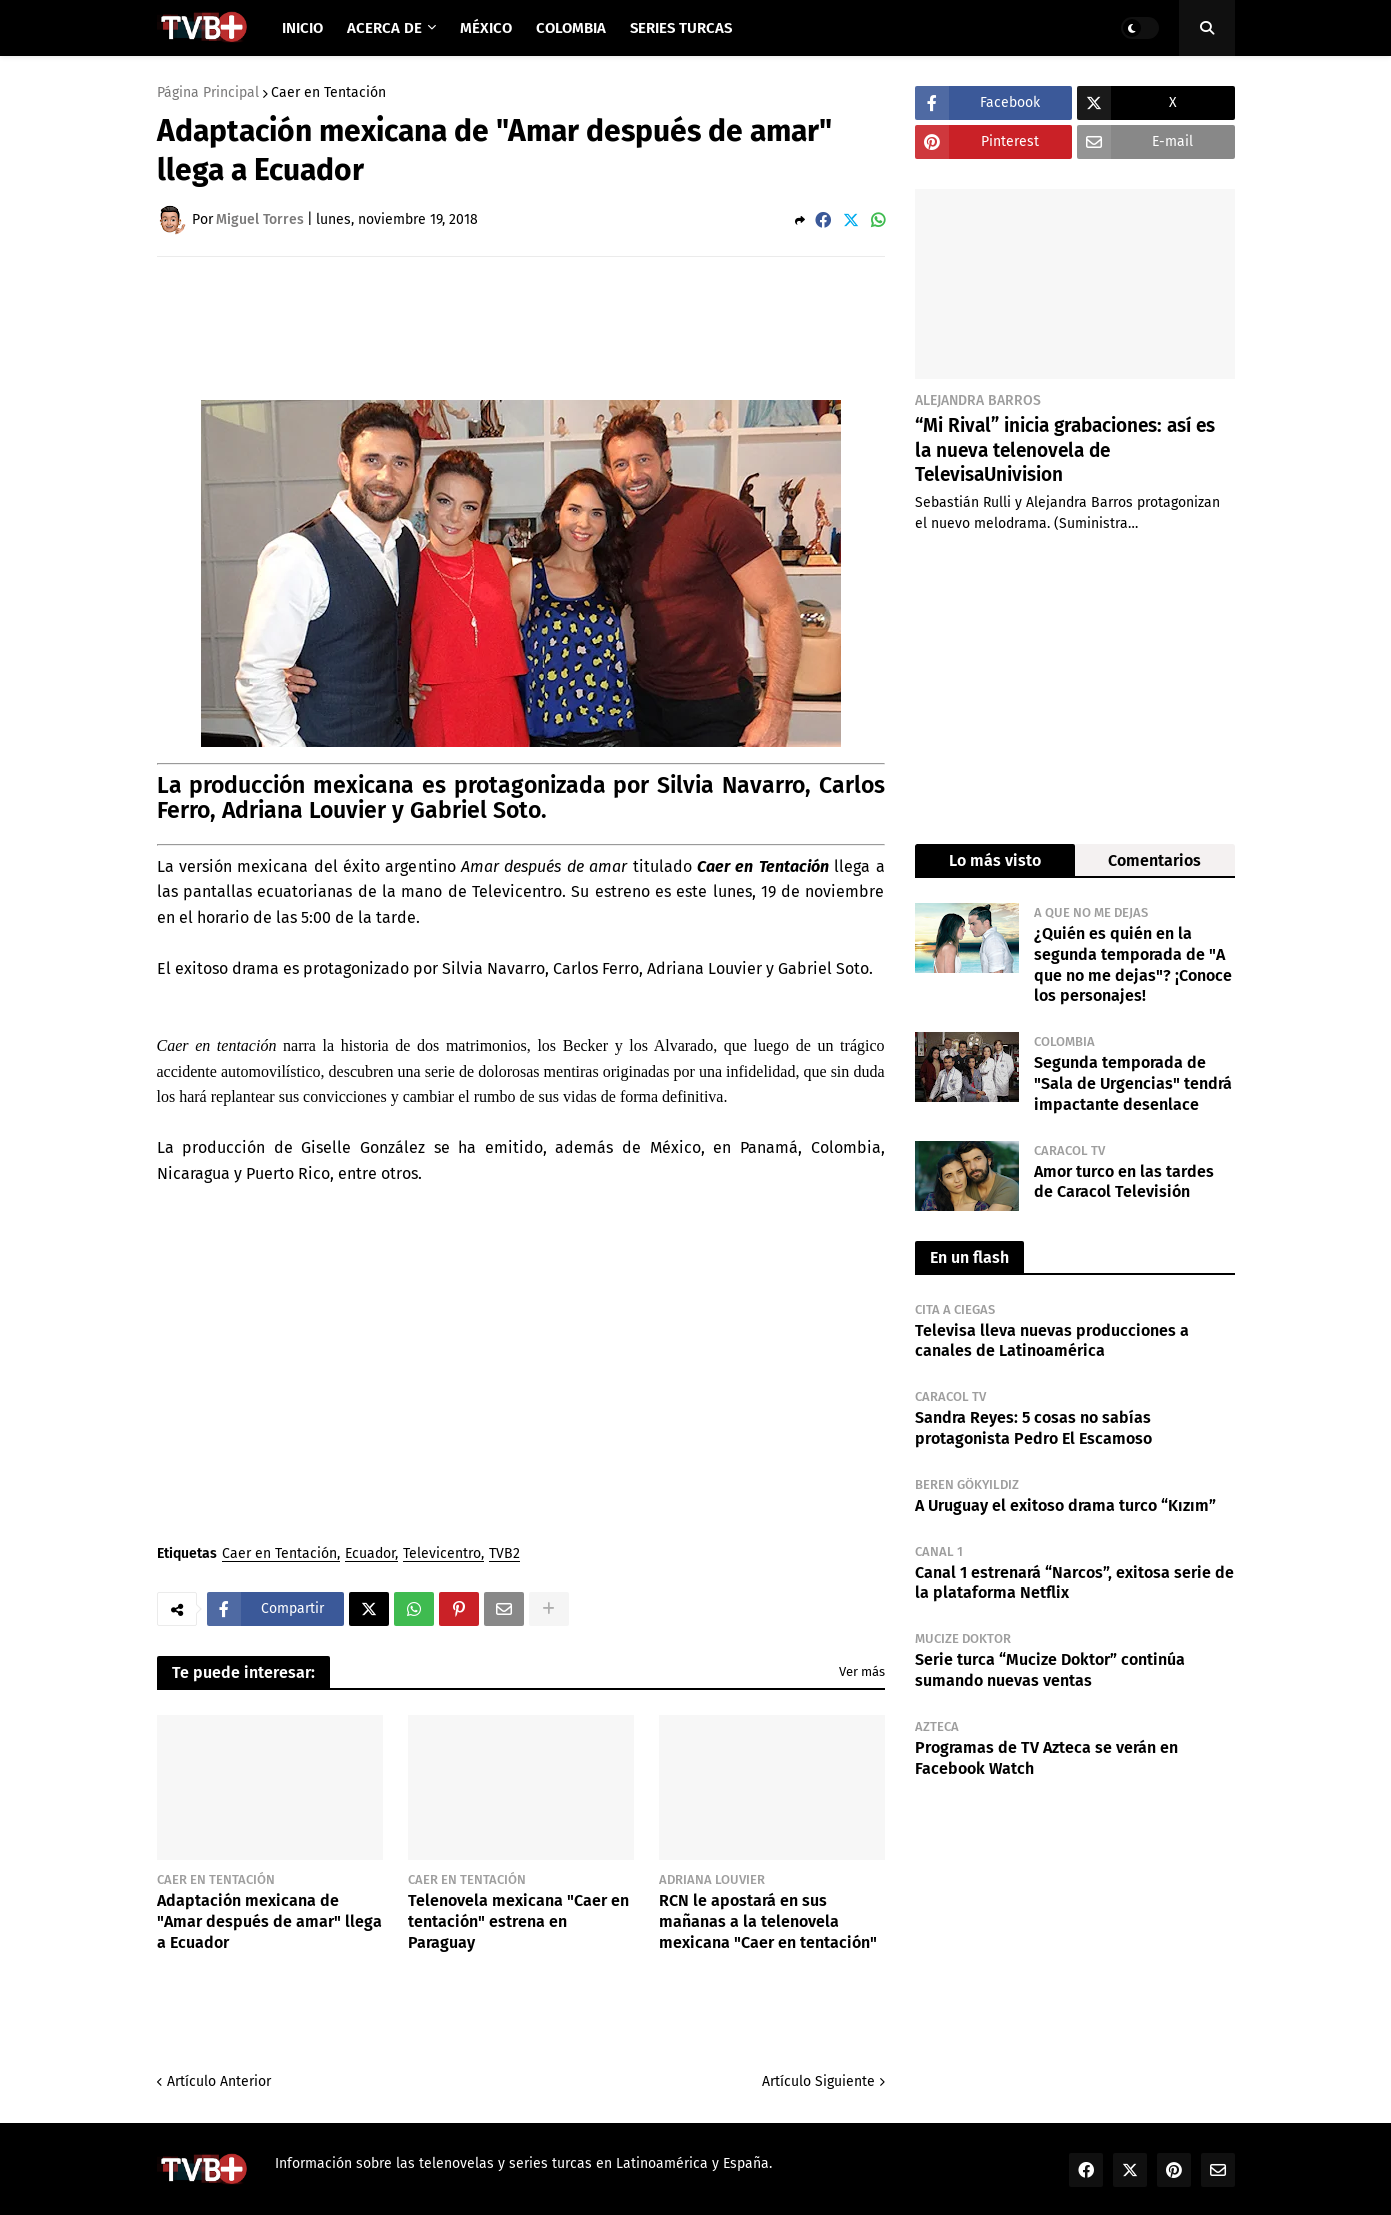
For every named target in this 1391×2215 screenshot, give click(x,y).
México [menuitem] (486, 28)
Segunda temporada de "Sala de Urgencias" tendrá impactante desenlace (1133, 1083)
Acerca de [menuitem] (384, 28)
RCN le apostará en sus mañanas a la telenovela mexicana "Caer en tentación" (768, 1921)
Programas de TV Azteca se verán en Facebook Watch (1046, 1758)
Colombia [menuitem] (571, 28)
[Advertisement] (521, 327)
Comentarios (1154, 860)
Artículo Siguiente (818, 2081)
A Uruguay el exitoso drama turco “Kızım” (1065, 1505)
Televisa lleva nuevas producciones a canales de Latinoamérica (1052, 1341)
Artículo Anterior (219, 2081)
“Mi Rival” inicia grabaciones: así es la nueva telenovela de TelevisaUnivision (1065, 450)
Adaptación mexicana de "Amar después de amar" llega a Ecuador (269, 1921)
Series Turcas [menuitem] (681, 28)
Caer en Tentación (328, 93)
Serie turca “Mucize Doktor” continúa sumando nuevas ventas (1050, 1670)
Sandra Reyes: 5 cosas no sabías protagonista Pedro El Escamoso (1033, 1428)
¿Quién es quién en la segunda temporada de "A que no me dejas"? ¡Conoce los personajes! (1133, 964)
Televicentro (442, 1554)
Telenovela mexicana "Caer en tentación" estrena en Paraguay (518, 1921)
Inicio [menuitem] (302, 28)
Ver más (862, 1671)
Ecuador (370, 1554)
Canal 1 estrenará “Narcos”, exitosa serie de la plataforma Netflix (1074, 1583)
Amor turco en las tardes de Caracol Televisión (1124, 1182)
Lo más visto (995, 860)
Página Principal (208, 93)
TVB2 (504, 1554)
